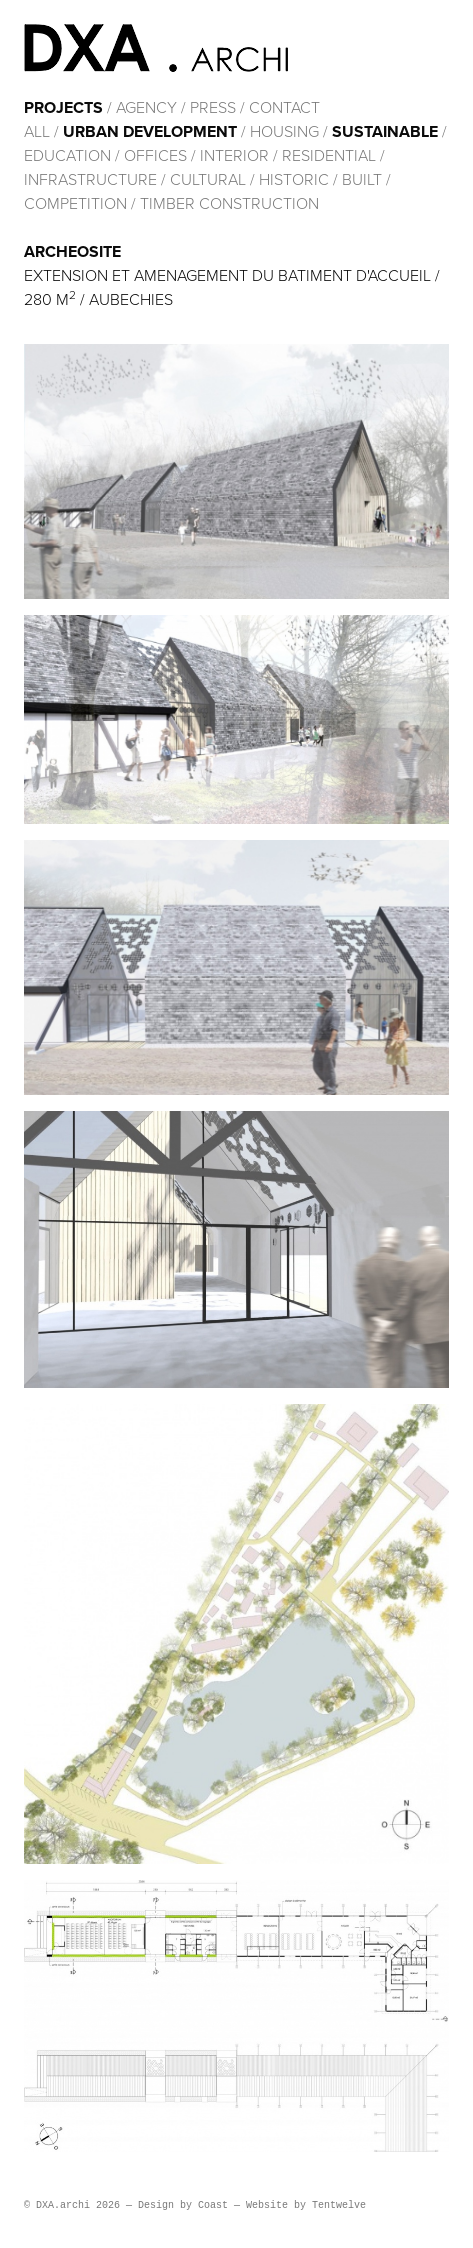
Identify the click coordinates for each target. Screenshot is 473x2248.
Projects (63, 108)
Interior (234, 156)
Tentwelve (339, 2205)
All (37, 132)
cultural (208, 180)
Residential (329, 156)
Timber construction (229, 204)
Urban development (150, 132)
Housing (284, 132)
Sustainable (385, 132)
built (362, 180)
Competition (77, 204)
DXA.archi (156, 48)
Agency (146, 108)
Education (67, 156)
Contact (284, 108)
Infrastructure (90, 180)
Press (213, 108)
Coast (213, 2205)
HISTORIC (294, 180)
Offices (155, 156)
